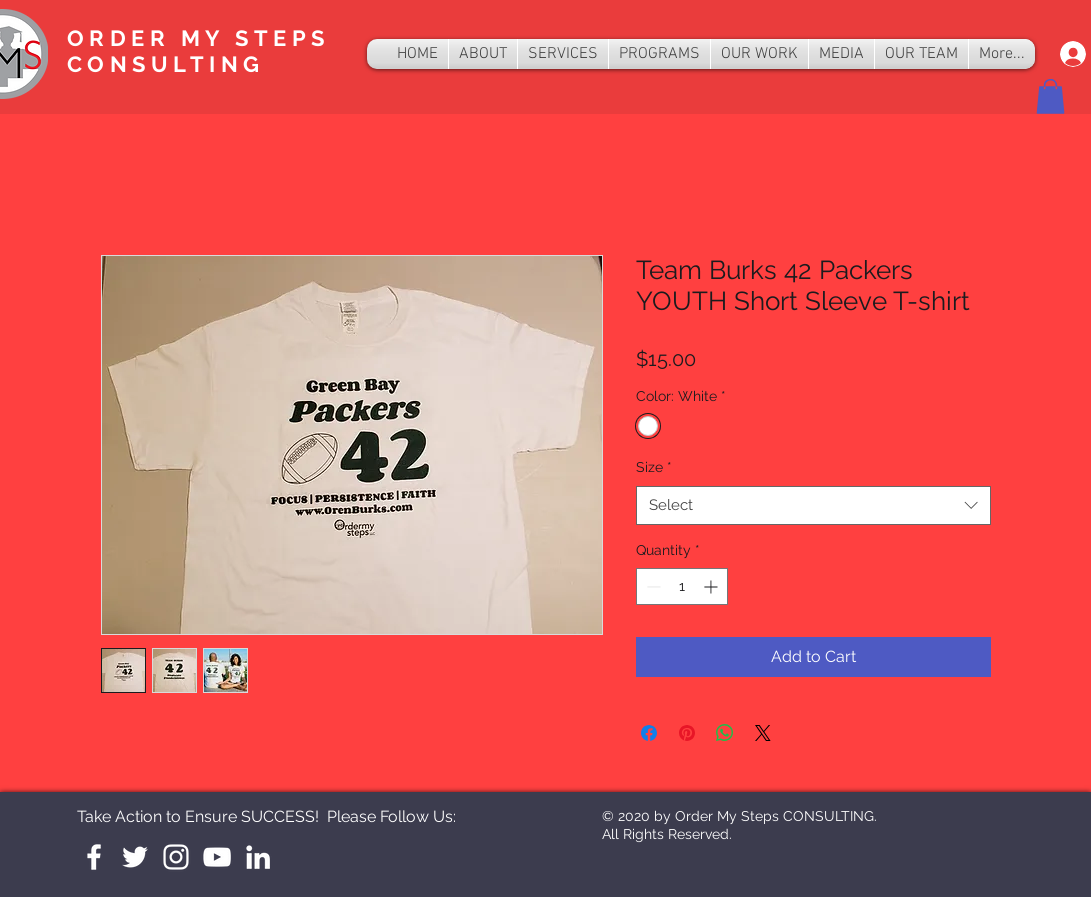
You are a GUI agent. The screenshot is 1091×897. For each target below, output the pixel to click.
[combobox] (813, 505)
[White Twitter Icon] (135, 857)
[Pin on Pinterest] (687, 733)
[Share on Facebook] (649, 733)
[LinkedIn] (258, 857)
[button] (1050, 96)
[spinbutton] (682, 586)
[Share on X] (763, 733)
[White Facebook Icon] (94, 857)
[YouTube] (217, 857)
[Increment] (712, 586)
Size (654, 467)
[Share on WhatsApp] (725, 733)
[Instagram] (176, 857)
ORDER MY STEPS (198, 38)
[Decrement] (651, 586)
